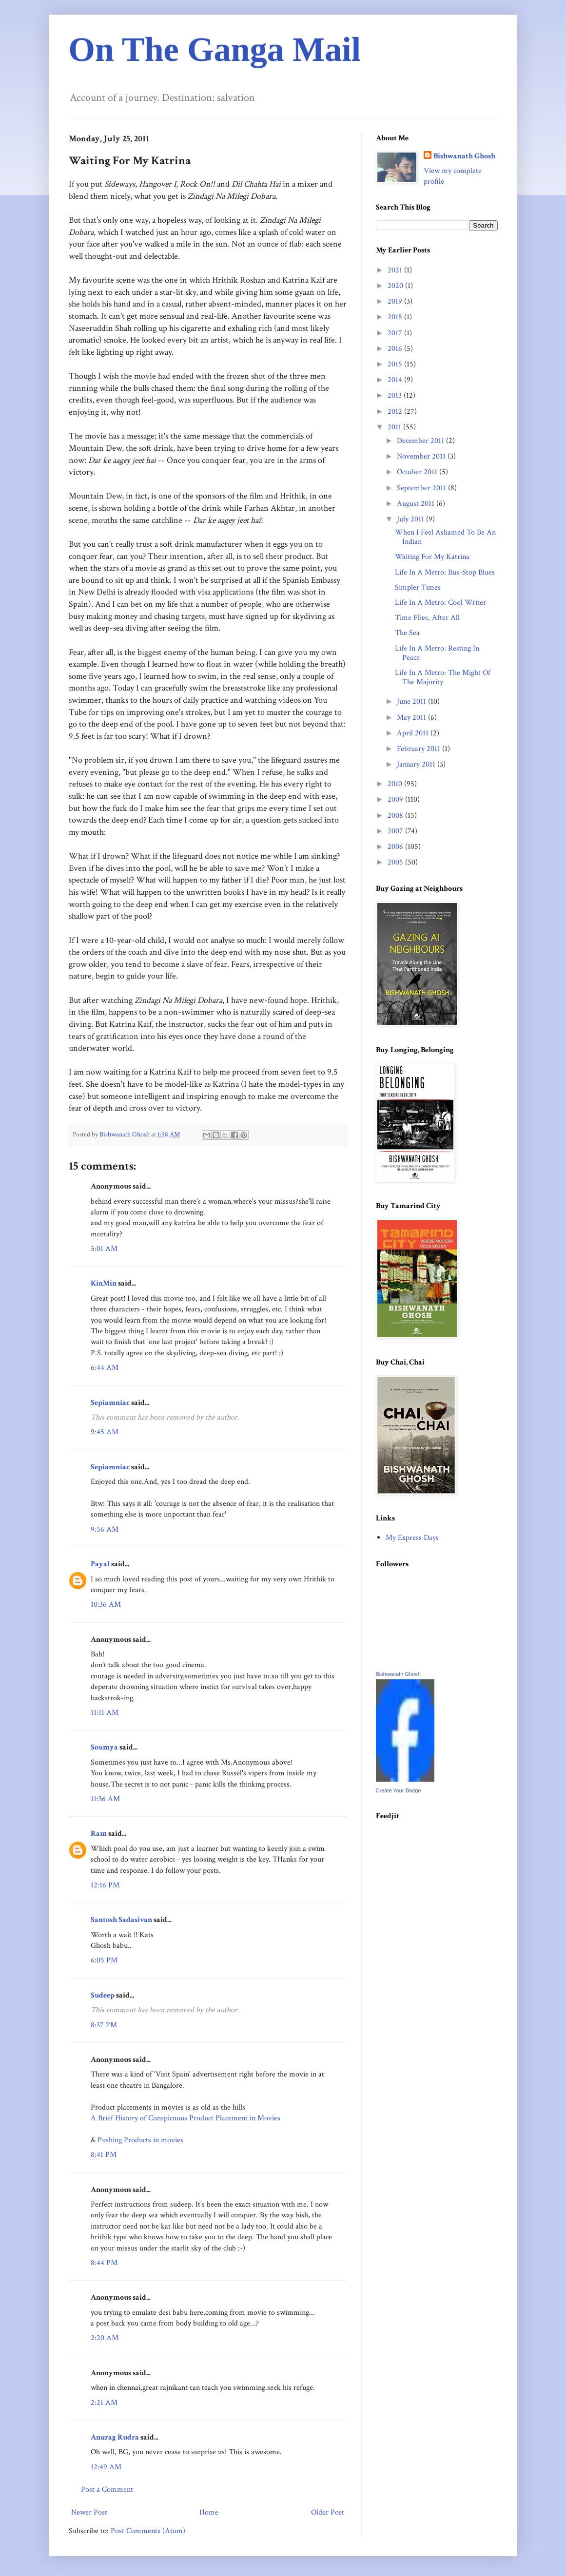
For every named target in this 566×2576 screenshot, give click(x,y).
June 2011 (412, 701)
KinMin (104, 1283)
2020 (396, 286)
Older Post (327, 2512)
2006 (396, 847)
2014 (396, 380)
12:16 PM (105, 1885)
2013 (396, 395)
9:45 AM (104, 1432)
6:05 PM (104, 1960)
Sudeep (103, 1995)
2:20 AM (104, 2338)
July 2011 (411, 519)
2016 (396, 349)
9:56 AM (104, 1529)
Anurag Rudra (115, 2437)
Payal (100, 1564)
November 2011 (422, 456)
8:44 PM (104, 2263)
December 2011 (421, 441)
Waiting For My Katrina (432, 557)
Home (208, 2512)
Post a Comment (107, 2489)
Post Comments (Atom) (148, 2531)
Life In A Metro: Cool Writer (440, 602)
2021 (396, 270)
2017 (396, 333)
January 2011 (417, 764)
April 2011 (413, 733)
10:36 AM (106, 1604)
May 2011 (412, 717)
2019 (396, 301)
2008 (396, 815)
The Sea (407, 633)
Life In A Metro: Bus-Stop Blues (445, 572)
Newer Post (89, 2512)
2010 (396, 784)
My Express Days (412, 1538)
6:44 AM (104, 1368)
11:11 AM (104, 1713)
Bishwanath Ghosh (464, 156)
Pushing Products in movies (140, 2140)
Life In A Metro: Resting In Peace (437, 653)
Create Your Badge (398, 1790)
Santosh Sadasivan (121, 1920)
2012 (396, 411)
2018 (396, 317)
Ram (99, 1833)
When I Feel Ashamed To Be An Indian (445, 537)
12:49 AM (106, 2467)
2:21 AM (104, 2403)
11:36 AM (105, 1799)
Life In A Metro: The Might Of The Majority (442, 677)
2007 (396, 831)
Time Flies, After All (427, 618)
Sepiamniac (110, 1403)
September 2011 (422, 488)
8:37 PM (104, 2025)
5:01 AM (104, 1249)
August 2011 (416, 504)
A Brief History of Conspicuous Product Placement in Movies (185, 2118)
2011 (395, 427)
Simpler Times (418, 587)
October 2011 (418, 472)
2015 (396, 364)
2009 (396, 799)
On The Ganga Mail (215, 49)
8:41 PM (104, 2155)
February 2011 (419, 749)
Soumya (104, 1747)
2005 (396, 862)
